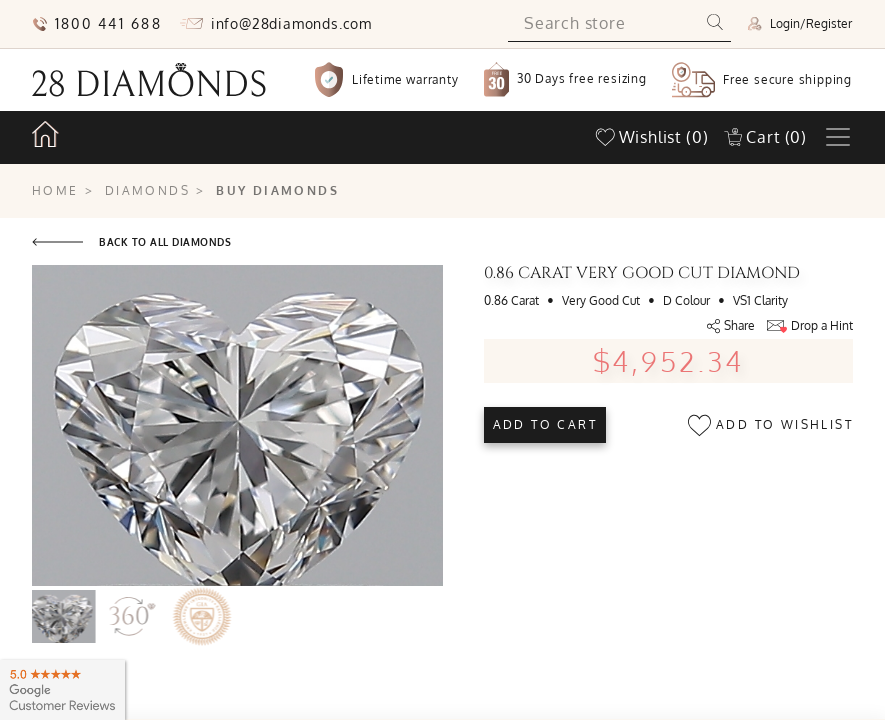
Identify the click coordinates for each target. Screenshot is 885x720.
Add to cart (545, 424)
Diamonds (147, 190)
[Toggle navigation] (838, 137)
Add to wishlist (770, 425)
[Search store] (603, 24)
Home (55, 190)
